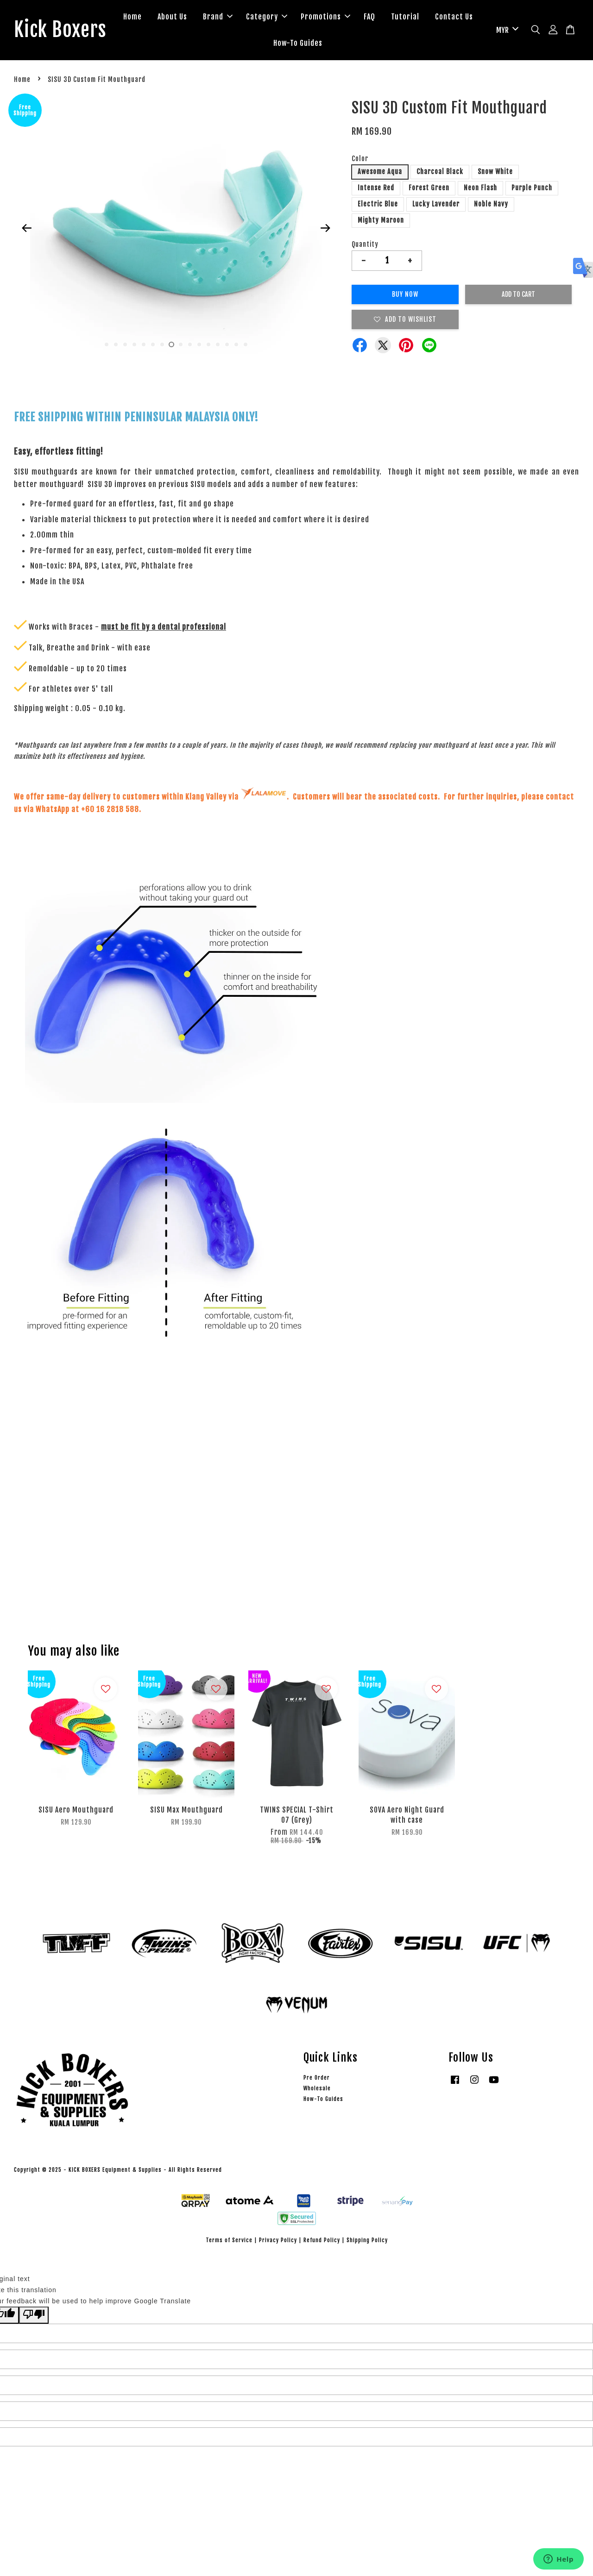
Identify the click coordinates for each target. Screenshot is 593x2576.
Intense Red (376, 190)
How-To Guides (329, 44)
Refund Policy (321, 2241)
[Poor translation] (34, 2317)
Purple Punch (531, 190)
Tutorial (437, 17)
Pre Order (316, 2079)
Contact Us (271, 44)
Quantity (365, 246)
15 (236, 346)
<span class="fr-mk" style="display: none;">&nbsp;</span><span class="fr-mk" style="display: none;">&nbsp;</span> (296, 1491)
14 (227, 346)
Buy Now (405, 296)
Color (360, 160)
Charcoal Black (439, 174)
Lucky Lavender (436, 206)
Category (298, 17)
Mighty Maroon (381, 222)
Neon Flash (480, 190)
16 (245, 346)
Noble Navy (491, 206)
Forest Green (429, 190)
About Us (204, 17)
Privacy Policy (278, 2241)
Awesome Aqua (380, 174)
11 (199, 346)
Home (164, 17)
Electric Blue (378, 206)
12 (208, 346)
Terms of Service (229, 2241)
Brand (249, 17)
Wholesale (317, 2090)
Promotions (357, 17)
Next (325, 230)
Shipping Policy (367, 2241)
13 (218, 346)
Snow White (495, 174)
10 (190, 346)
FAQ (401, 17)
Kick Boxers (65, 31)
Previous (26, 230)
